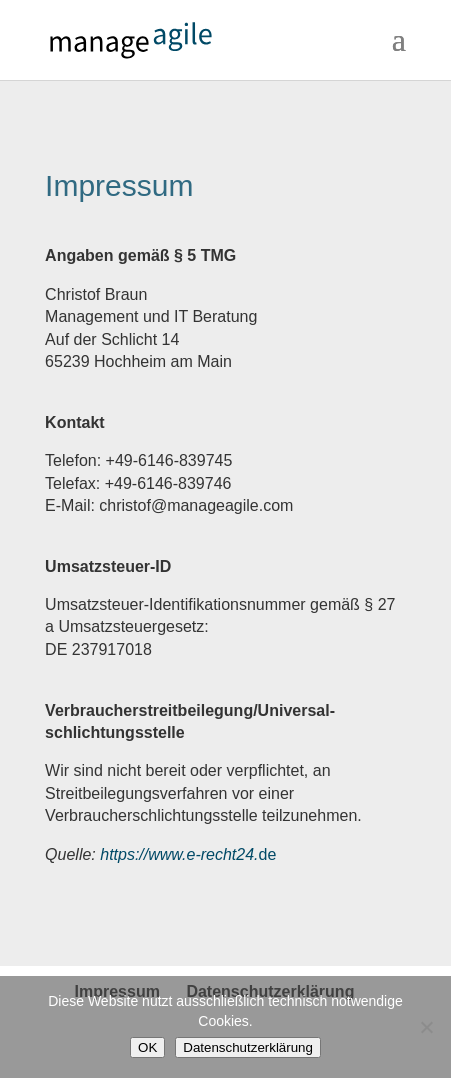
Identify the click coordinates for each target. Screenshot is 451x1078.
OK (147, 1047)
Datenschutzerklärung (248, 1047)
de (188, 854)
